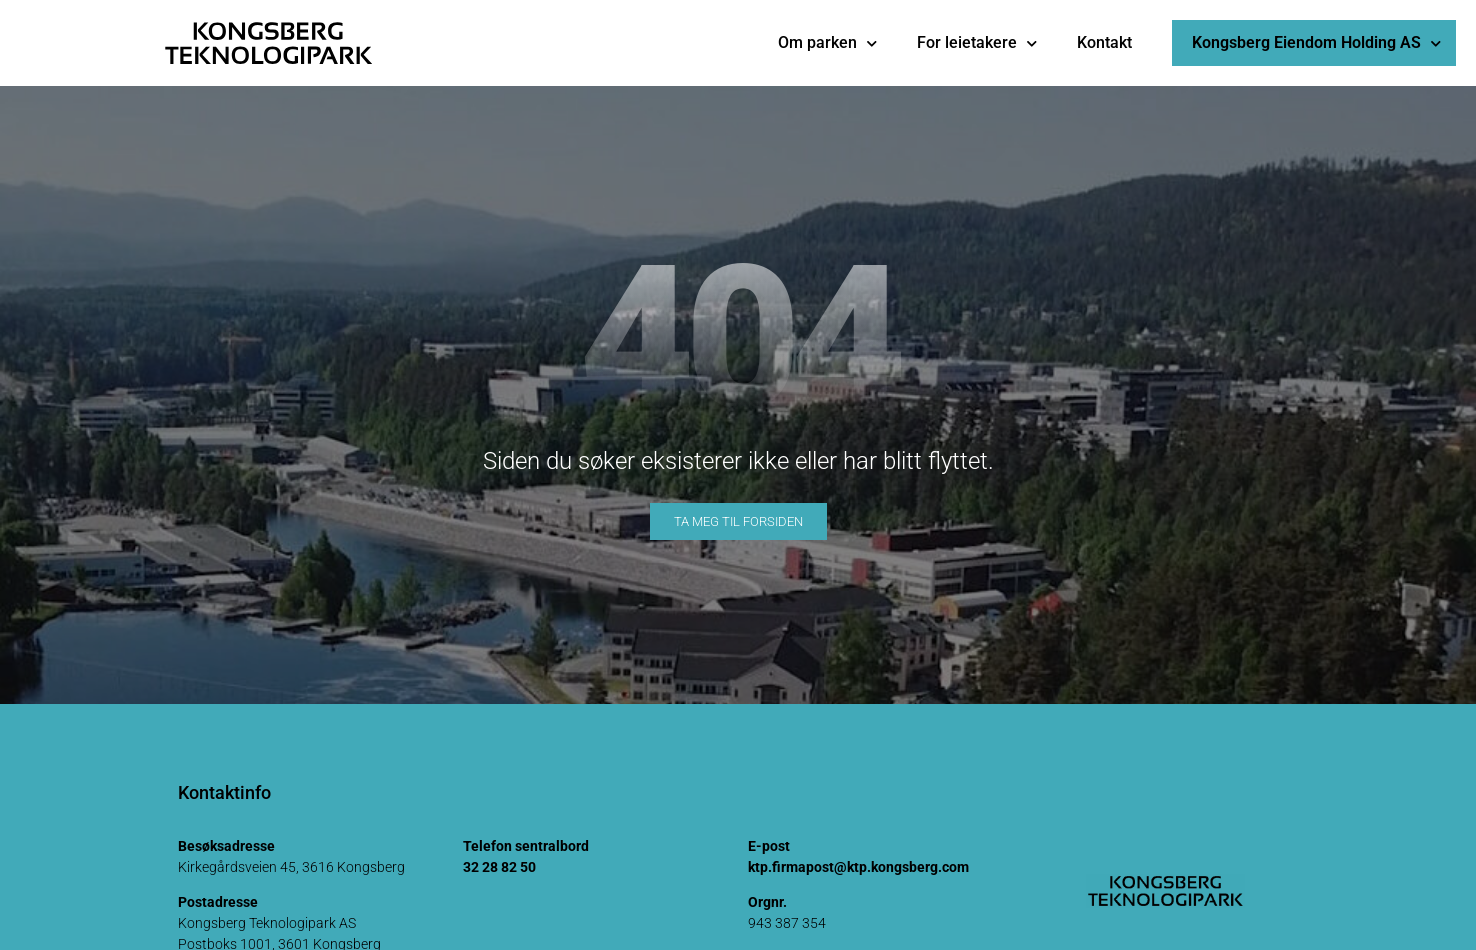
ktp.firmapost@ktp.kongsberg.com (858, 867)
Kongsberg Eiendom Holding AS (1316, 43)
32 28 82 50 (499, 867)
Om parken (827, 43)
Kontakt (1104, 42)
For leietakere (977, 43)
